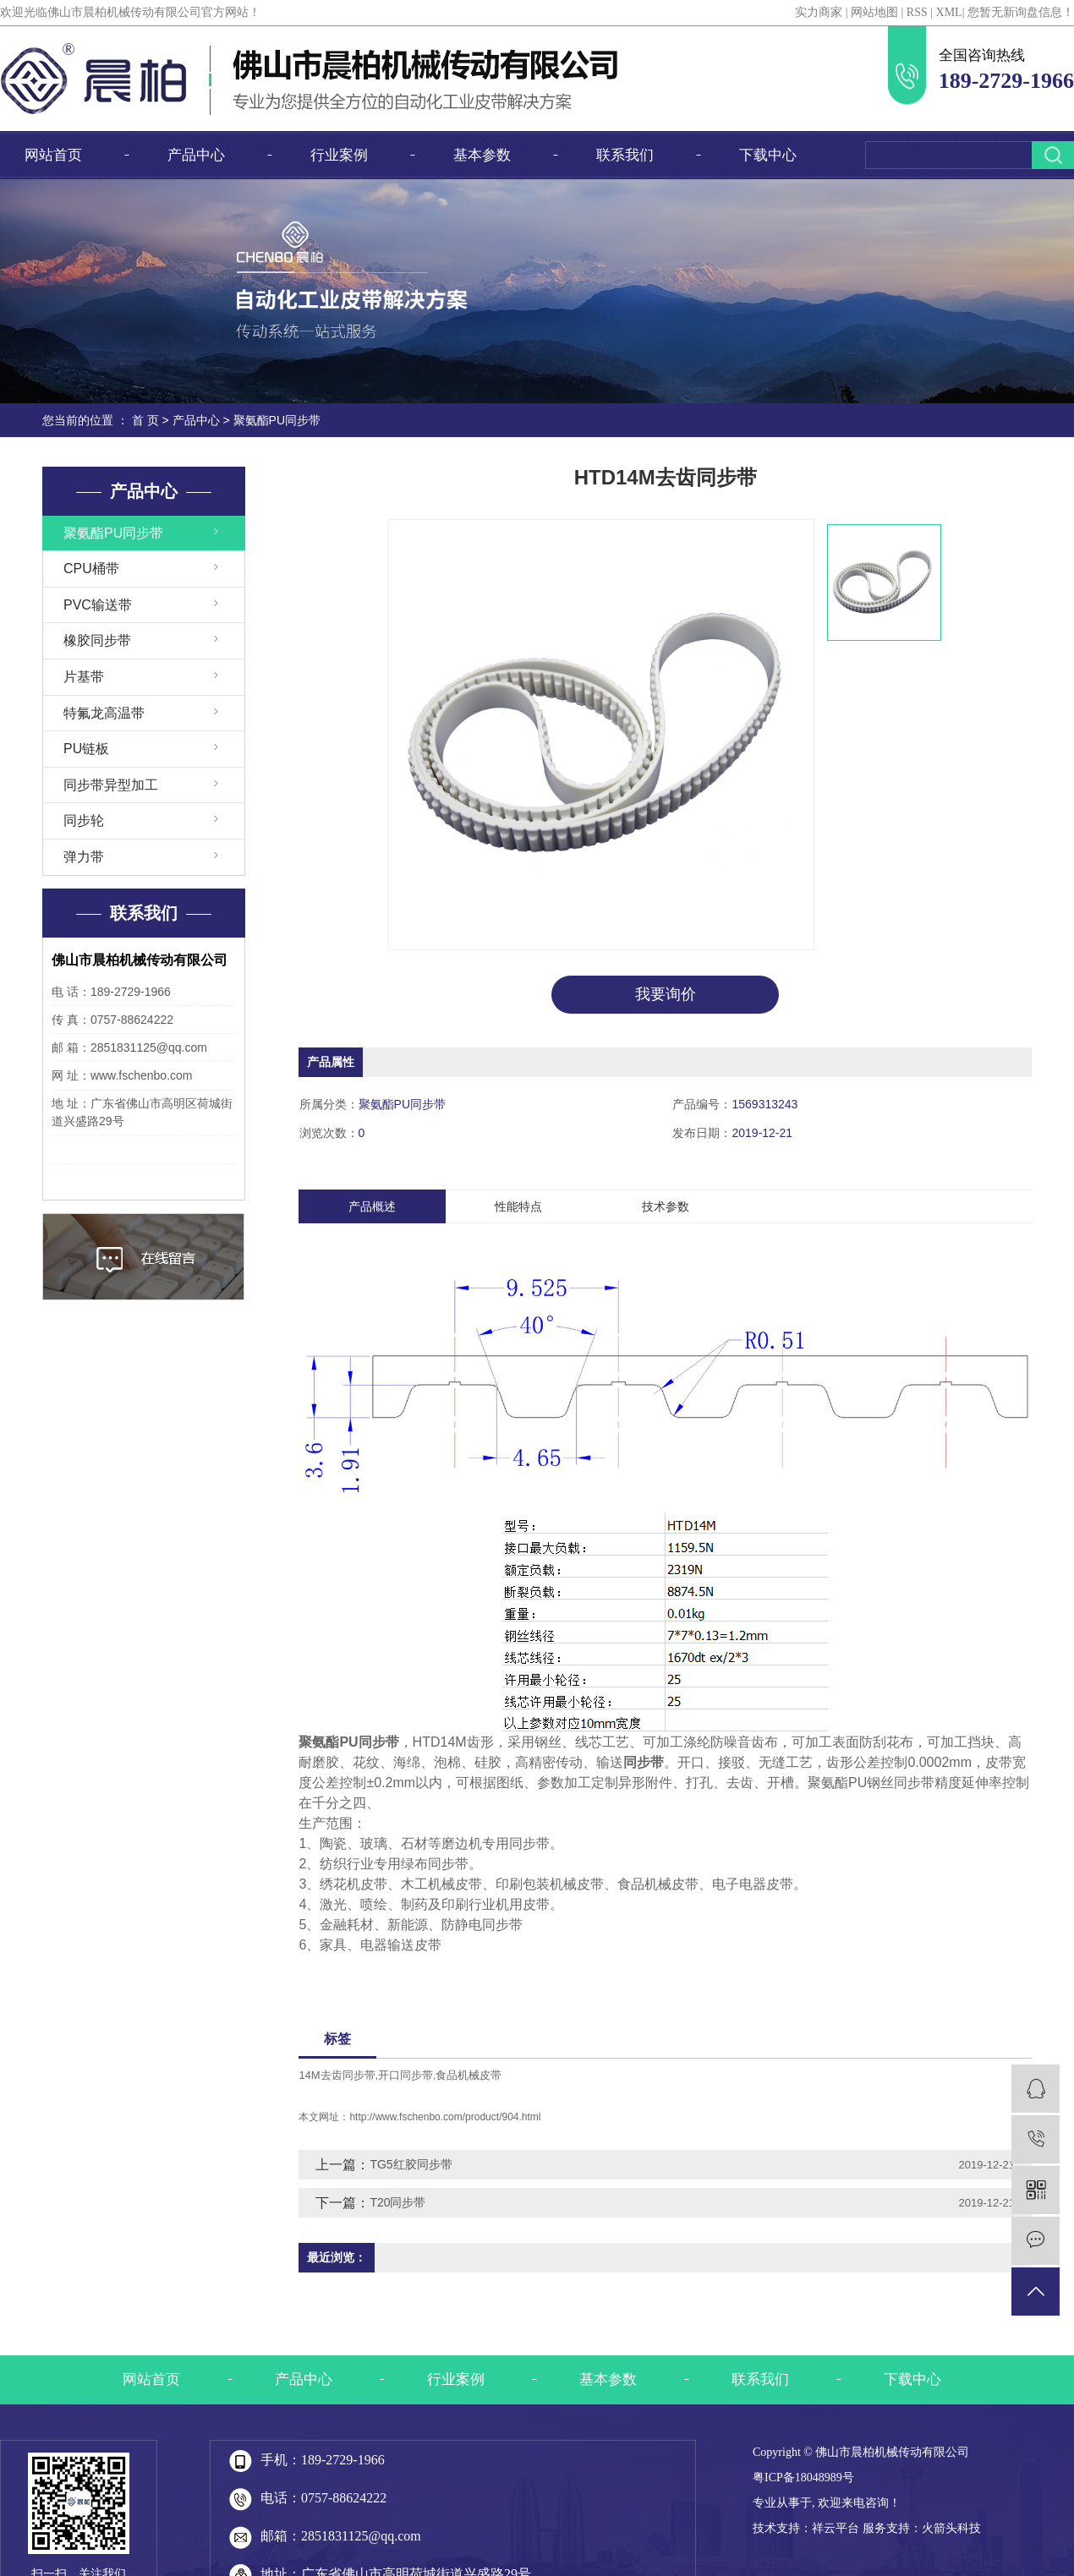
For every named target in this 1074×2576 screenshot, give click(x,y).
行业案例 (339, 155)
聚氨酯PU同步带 (277, 420)
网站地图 (874, 12)
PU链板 (86, 748)
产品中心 (196, 155)
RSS (917, 12)
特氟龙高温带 (104, 713)
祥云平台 (835, 2528)
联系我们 (625, 155)
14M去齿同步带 (337, 2075)
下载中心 (768, 155)
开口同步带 (405, 2075)
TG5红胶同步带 (411, 2164)
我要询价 (665, 994)
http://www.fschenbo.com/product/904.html (444, 2117)
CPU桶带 (91, 568)
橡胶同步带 (97, 640)
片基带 (83, 677)
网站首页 (53, 155)
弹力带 (83, 857)
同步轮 (83, 820)
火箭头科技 (951, 2528)
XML (949, 12)
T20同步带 (397, 2202)
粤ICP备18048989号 (803, 2477)
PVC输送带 (97, 605)
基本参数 (482, 155)
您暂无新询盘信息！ (1020, 12)
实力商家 (818, 12)
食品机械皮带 (468, 2075)
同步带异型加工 (110, 785)
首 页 (145, 420)
